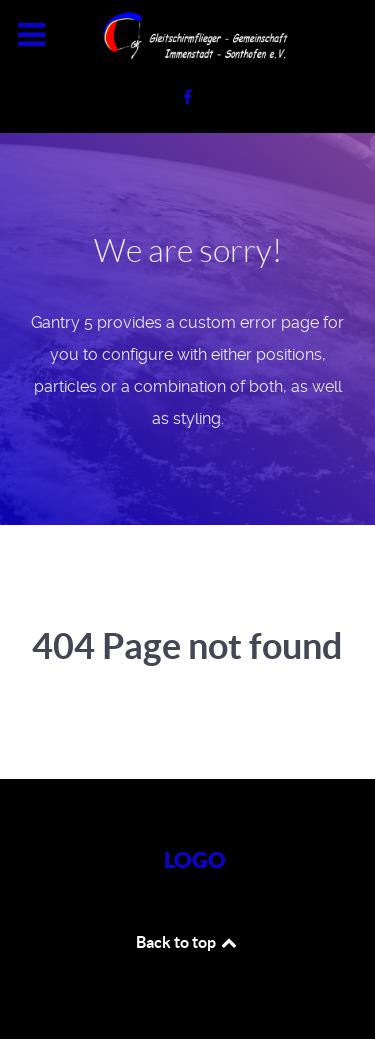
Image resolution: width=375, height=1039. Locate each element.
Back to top (188, 942)
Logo (195, 859)
